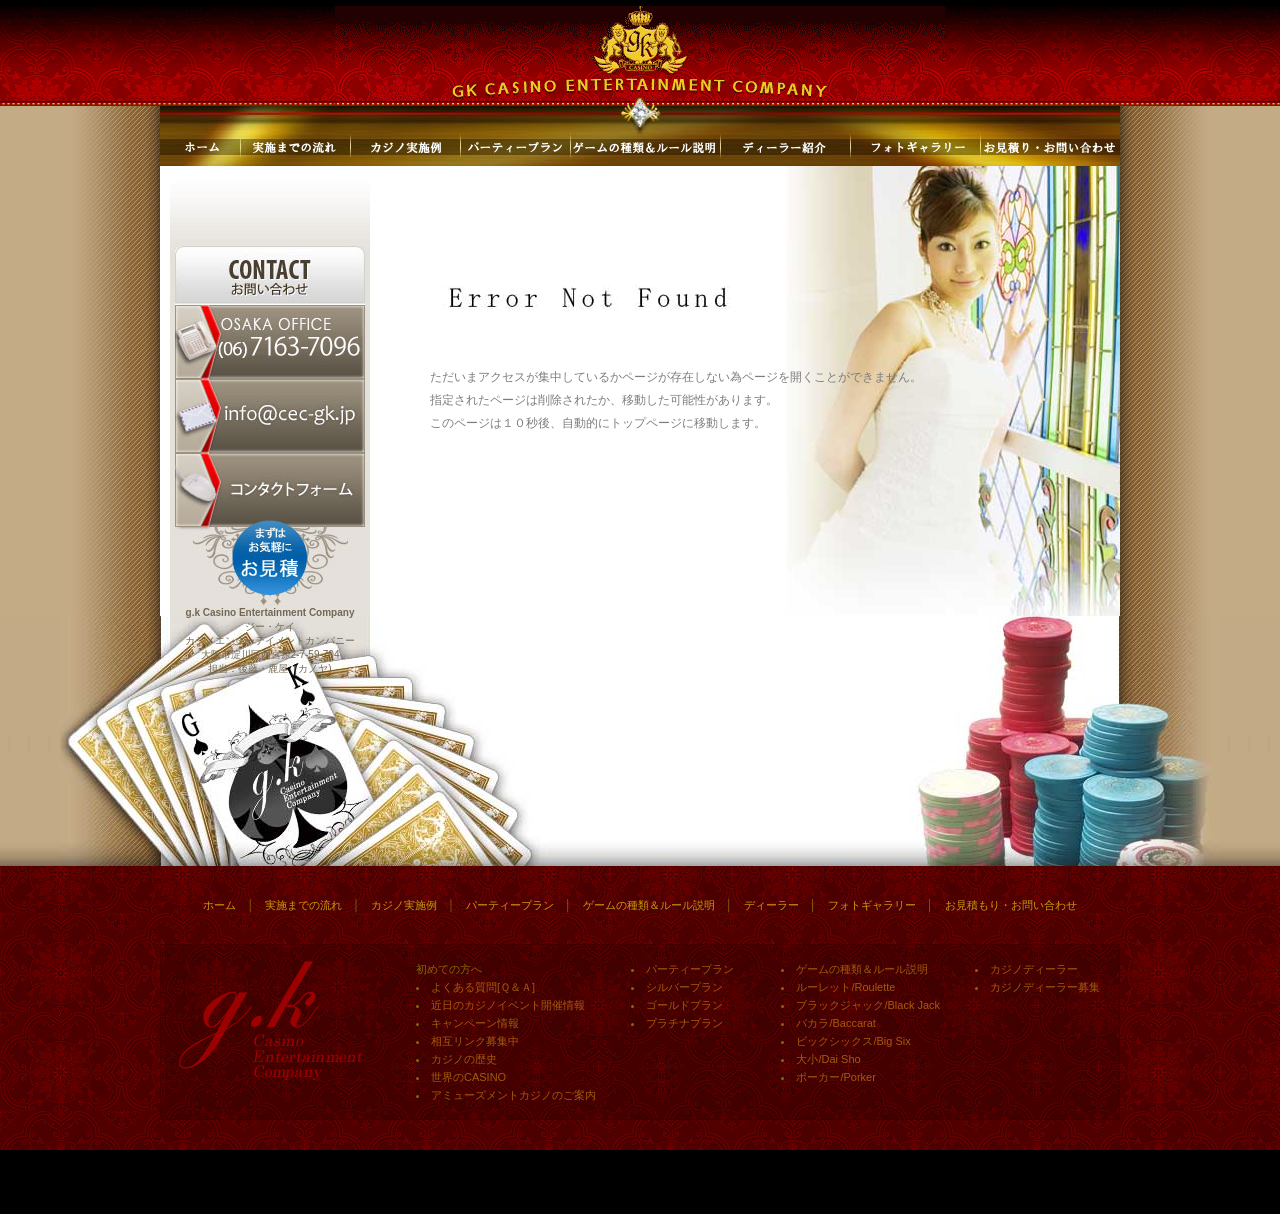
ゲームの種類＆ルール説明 (649, 905)
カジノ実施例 (404, 905)
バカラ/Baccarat (835, 1023)
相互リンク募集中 (475, 1041)
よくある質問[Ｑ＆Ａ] (483, 987)
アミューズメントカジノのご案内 (513, 1095)
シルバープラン (684, 987)
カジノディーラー (1034, 969)
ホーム (219, 905)
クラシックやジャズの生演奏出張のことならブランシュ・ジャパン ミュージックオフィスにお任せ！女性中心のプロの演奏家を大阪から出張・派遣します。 (845, 1194)
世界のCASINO (468, 1077)
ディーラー (771, 905)
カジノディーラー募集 (1045, 987)
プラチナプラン (684, 1023)
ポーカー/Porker (835, 1077)
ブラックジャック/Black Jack (868, 1005)
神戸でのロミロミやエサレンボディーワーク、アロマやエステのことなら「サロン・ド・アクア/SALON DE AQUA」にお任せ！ (417, 1200)
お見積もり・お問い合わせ (1011, 905)
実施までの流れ (303, 905)
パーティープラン (510, 905)
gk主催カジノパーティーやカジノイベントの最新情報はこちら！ (294, 1194)
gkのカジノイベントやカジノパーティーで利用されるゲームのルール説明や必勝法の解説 (507, 1194)
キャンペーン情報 (475, 1023)
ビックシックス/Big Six (853, 1041)
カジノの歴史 (464, 1059)
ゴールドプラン (684, 1005)
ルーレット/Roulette (845, 987)
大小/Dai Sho (828, 1059)
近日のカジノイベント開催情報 (508, 1005)
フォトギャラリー (872, 905)
